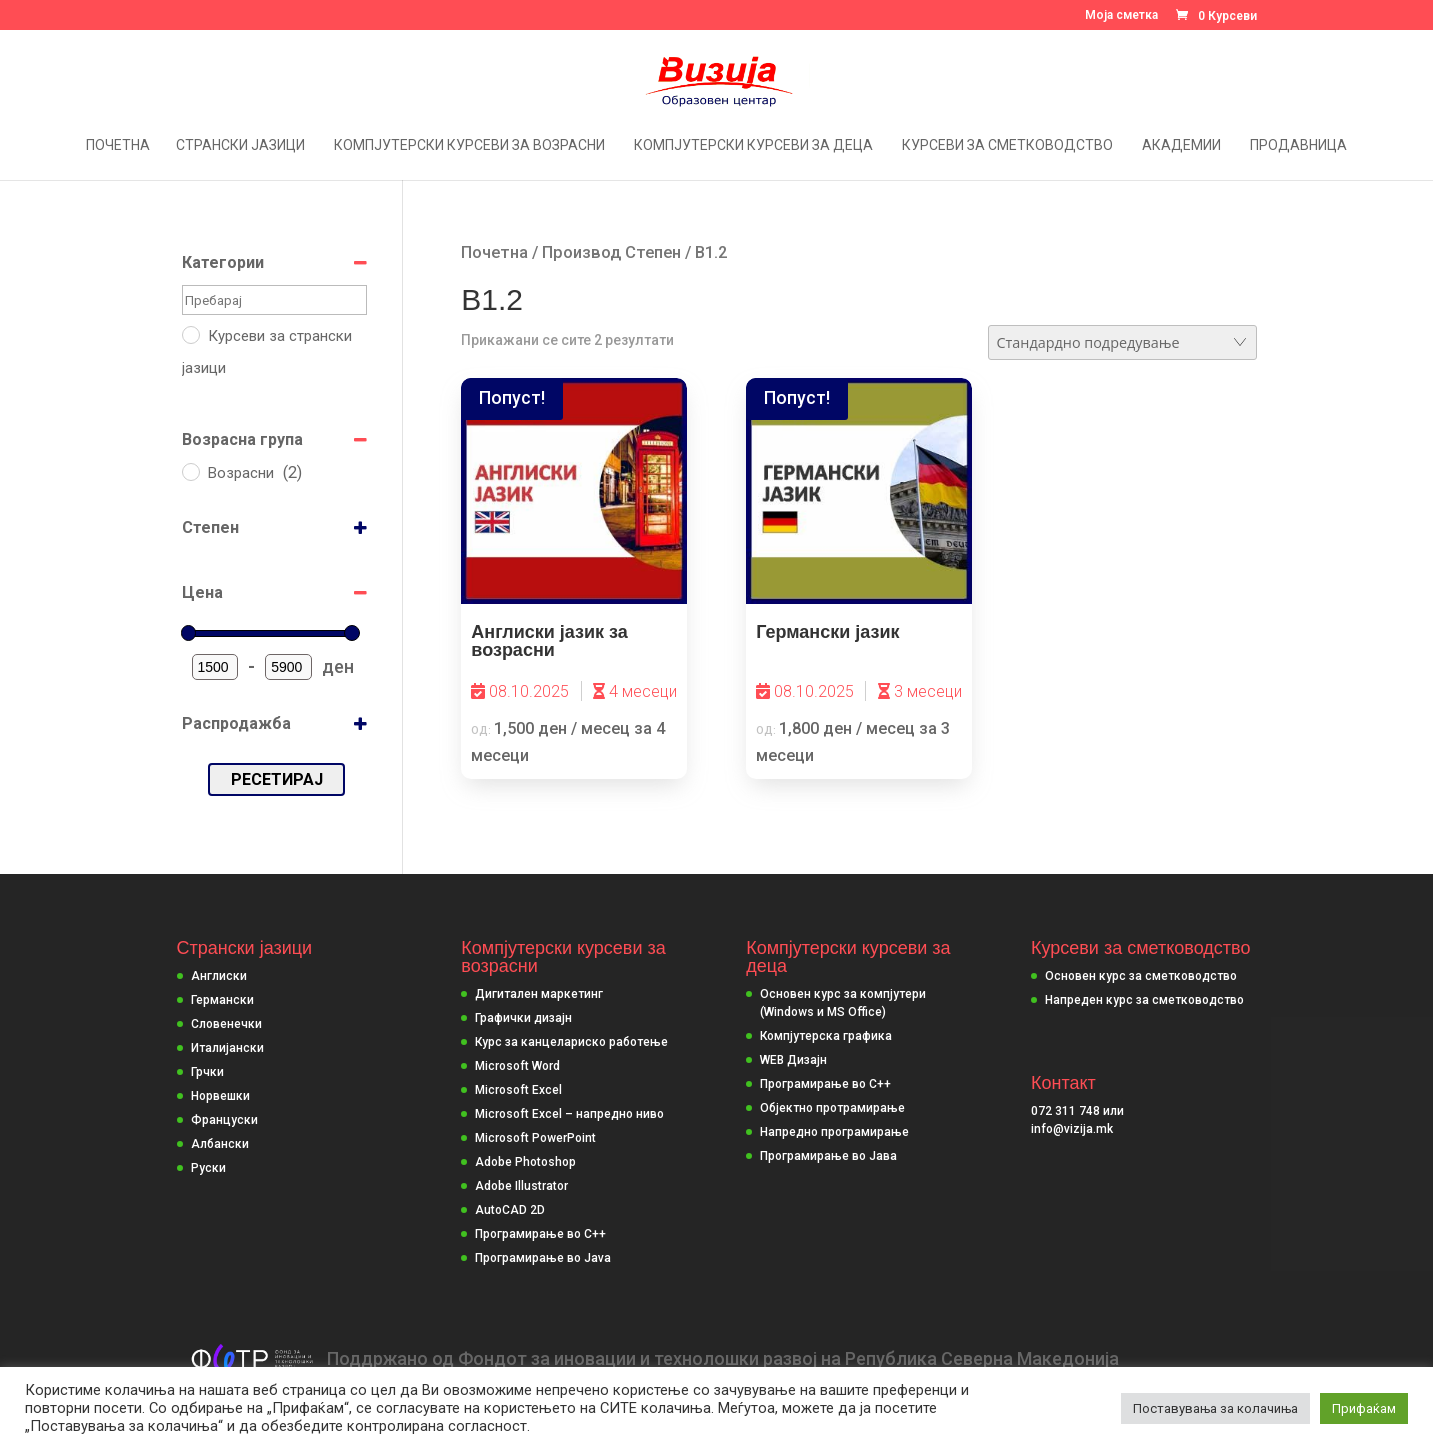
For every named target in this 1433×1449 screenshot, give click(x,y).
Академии (1181, 145)
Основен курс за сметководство (1141, 976)
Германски (222, 1000)
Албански (220, 1144)
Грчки (207, 1072)
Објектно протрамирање (832, 1108)
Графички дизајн (523, 1018)
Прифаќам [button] (1364, 1408)
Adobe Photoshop (525, 1162)
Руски (208, 1168)
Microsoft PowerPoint (535, 1138)
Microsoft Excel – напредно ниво (569, 1114)
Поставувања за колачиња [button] (1215, 1408)
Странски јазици (240, 145)
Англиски (219, 976)
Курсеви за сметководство (1007, 145)
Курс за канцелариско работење (571, 1042)
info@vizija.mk (1072, 1129)
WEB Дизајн (793, 1060)
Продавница (1298, 145)
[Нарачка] (1122, 342)
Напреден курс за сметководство (1144, 1000)
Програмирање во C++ (540, 1234)
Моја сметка (1121, 15)
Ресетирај (277, 779)
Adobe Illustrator (521, 1186)
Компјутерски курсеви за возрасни (469, 145)
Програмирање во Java (543, 1258)
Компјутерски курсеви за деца (753, 145)
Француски (224, 1120)
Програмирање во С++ (825, 1084)
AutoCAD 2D (510, 1210)
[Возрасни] (190, 471)
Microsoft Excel (518, 1090)
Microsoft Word (517, 1066)
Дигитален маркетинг (539, 994)
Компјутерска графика (826, 1036)
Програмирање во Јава (828, 1156)
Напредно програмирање (834, 1132)
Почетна (118, 145)
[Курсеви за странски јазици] (190, 334)
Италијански (227, 1048)
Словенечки (226, 1024)
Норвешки (220, 1096)
